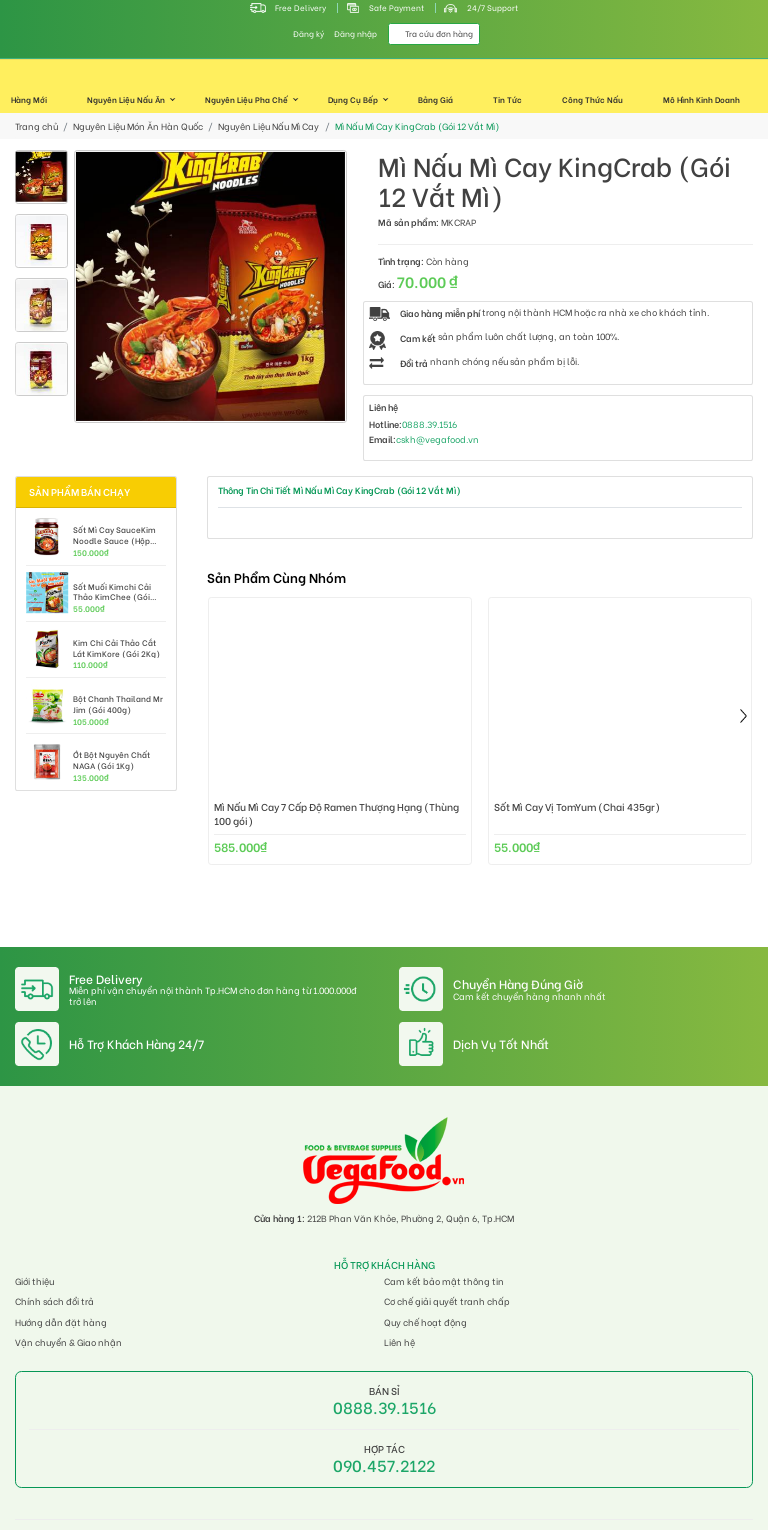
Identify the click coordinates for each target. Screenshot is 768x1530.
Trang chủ (36, 126)
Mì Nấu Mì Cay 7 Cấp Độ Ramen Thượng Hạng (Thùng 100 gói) (336, 814)
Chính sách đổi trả (54, 1301)
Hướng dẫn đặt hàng (61, 1322)
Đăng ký (308, 34)
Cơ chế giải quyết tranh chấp (447, 1301)
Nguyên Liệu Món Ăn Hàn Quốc (138, 126)
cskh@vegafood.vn (437, 439)
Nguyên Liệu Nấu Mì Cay (268, 126)
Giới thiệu (34, 1281)
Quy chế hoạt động (425, 1322)
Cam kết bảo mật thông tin (444, 1281)
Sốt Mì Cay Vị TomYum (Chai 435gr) (577, 807)
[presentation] (743, 716)
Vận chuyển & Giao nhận (68, 1342)
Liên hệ (399, 1342)
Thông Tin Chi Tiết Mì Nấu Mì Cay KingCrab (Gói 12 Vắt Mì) (339, 489)
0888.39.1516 (429, 424)
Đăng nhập (355, 34)
